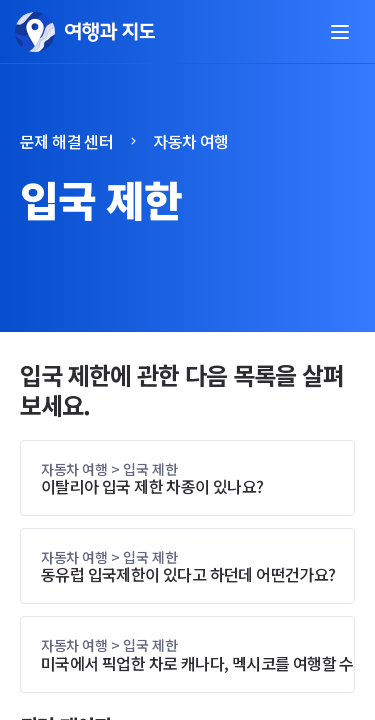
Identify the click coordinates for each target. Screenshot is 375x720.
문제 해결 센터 (66, 141)
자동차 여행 (190, 141)
